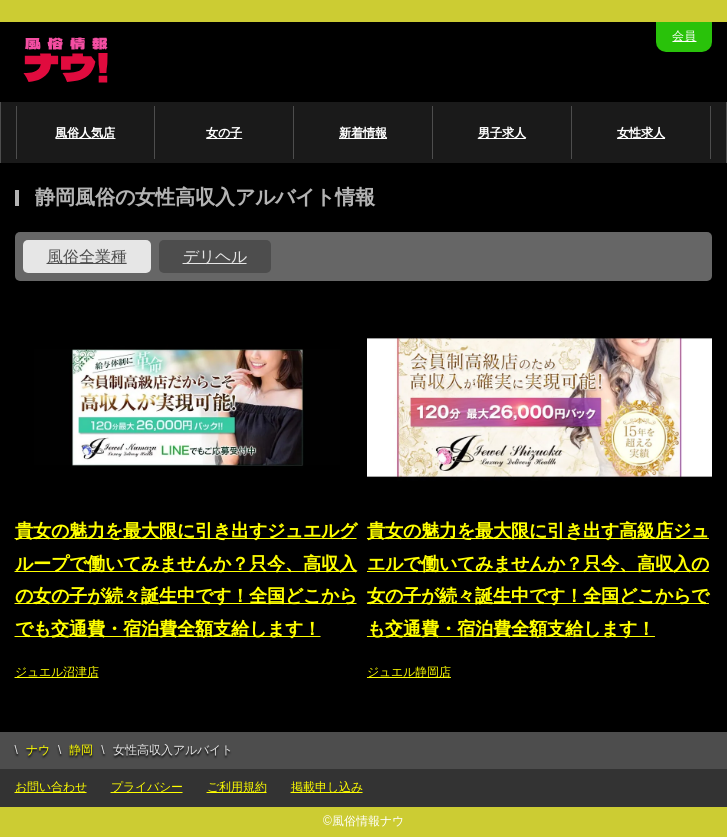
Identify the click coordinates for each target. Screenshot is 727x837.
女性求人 (641, 133)
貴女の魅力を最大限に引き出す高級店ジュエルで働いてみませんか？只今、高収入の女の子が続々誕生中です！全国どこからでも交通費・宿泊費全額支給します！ (538, 580)
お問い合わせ (51, 787)
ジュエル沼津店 (57, 672)
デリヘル (215, 256)
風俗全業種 (87, 256)
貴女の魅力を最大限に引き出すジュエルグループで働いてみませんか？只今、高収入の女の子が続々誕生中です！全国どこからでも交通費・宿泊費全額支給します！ (186, 580)
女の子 (224, 133)
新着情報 (363, 133)
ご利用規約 (237, 787)
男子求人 (502, 133)
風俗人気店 (85, 133)
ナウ (38, 750)
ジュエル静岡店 (409, 672)
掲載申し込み (327, 787)
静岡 (81, 750)
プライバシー (147, 787)
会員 (684, 36)
